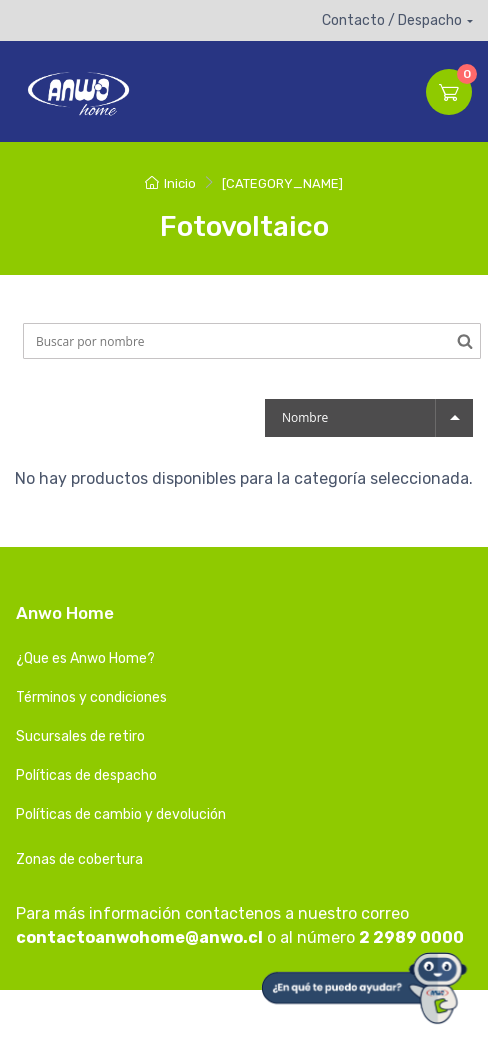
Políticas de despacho (86, 775)
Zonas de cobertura (79, 859)
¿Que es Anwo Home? (85, 658)
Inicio (170, 183)
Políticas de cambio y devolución (121, 814)
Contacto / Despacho (392, 20)
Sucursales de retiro (80, 736)
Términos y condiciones (91, 697)
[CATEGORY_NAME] (282, 183)
